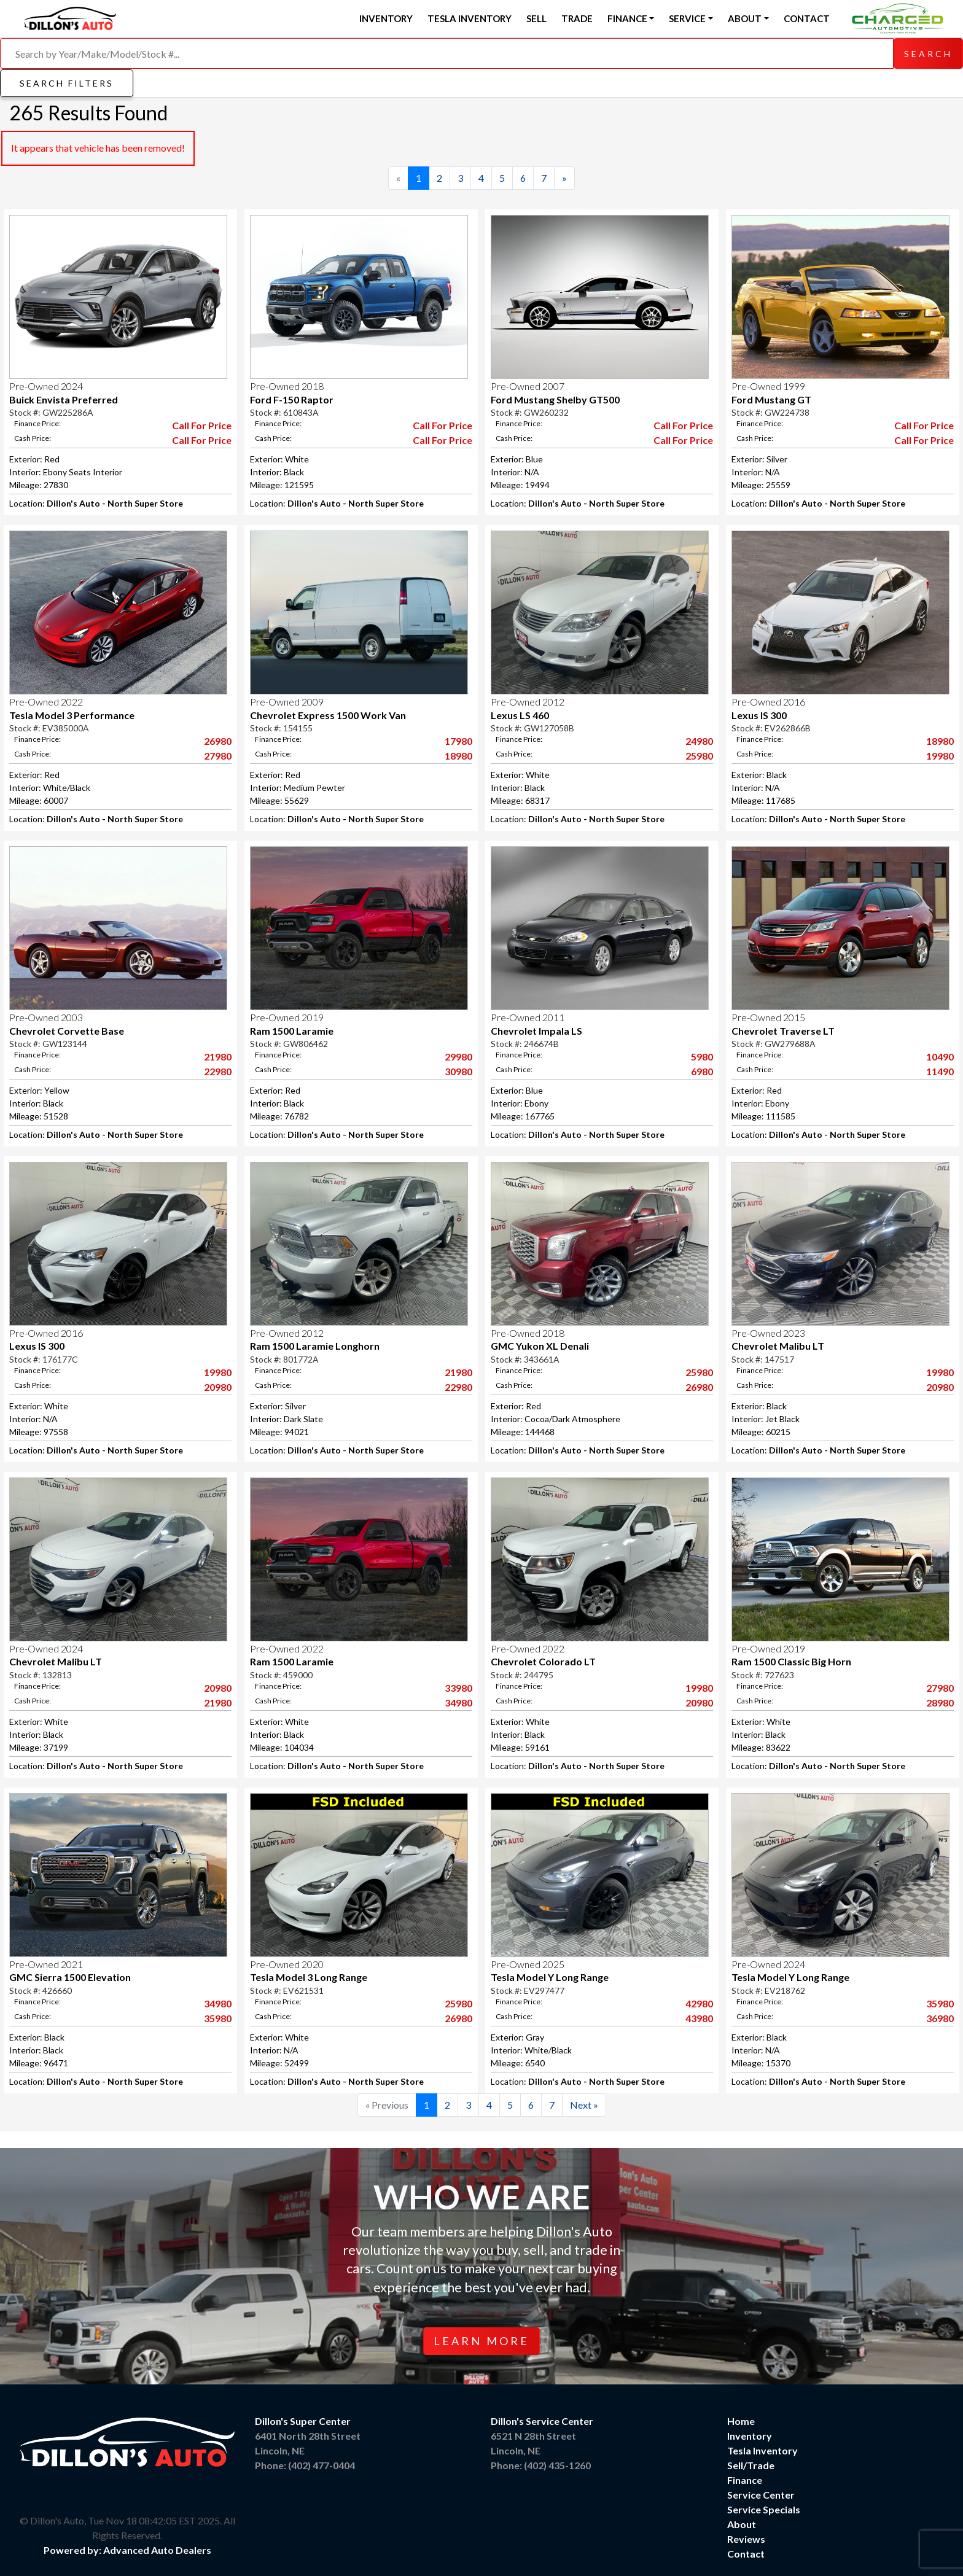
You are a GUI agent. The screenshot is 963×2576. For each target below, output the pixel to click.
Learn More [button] (481, 2341)
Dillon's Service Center (542, 2421)
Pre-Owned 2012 (527, 701)
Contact (807, 18)
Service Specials (763, 2509)
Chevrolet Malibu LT (777, 1346)
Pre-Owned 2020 (287, 1964)
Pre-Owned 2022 (46, 701)
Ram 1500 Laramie (291, 1031)
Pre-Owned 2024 (46, 386)
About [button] (745, 18)
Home (741, 2421)
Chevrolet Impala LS (536, 1031)
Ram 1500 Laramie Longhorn (315, 1346)
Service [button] (687, 18)
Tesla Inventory (469, 18)
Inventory (386, 18)
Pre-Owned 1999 (768, 386)
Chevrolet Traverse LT (783, 1031)
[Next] (564, 178)
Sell (536, 18)
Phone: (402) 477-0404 (305, 2465)
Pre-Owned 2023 (768, 1333)
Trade (577, 18)
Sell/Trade (750, 2465)
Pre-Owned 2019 (287, 1017)
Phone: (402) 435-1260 (541, 2465)
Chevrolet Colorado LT (543, 1661)
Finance (744, 2480)
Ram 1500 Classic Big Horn (791, 1661)
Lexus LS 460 (520, 715)
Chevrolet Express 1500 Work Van (328, 715)
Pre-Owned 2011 (527, 1017)
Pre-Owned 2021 (46, 1964)
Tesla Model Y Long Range (550, 1977)
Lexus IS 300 (759, 715)
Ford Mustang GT (771, 399)
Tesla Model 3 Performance (72, 715)
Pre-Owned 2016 (768, 701)
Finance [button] (627, 18)
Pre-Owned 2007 (527, 386)
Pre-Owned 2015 (768, 1017)
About (741, 2524)
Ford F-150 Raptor (291, 399)
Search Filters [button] (67, 83)
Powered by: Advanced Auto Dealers (127, 2550)
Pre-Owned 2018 (287, 386)
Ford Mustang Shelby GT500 (555, 399)
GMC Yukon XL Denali (540, 1346)
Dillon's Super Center (303, 2421)
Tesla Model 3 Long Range (308, 1977)
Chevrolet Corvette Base (66, 1031)
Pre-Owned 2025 (527, 1964)
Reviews (746, 2539)
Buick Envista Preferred (63, 399)
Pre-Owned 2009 (287, 701)
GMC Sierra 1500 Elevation (70, 1977)
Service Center (761, 2494)
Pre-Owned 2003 (46, 1017)
